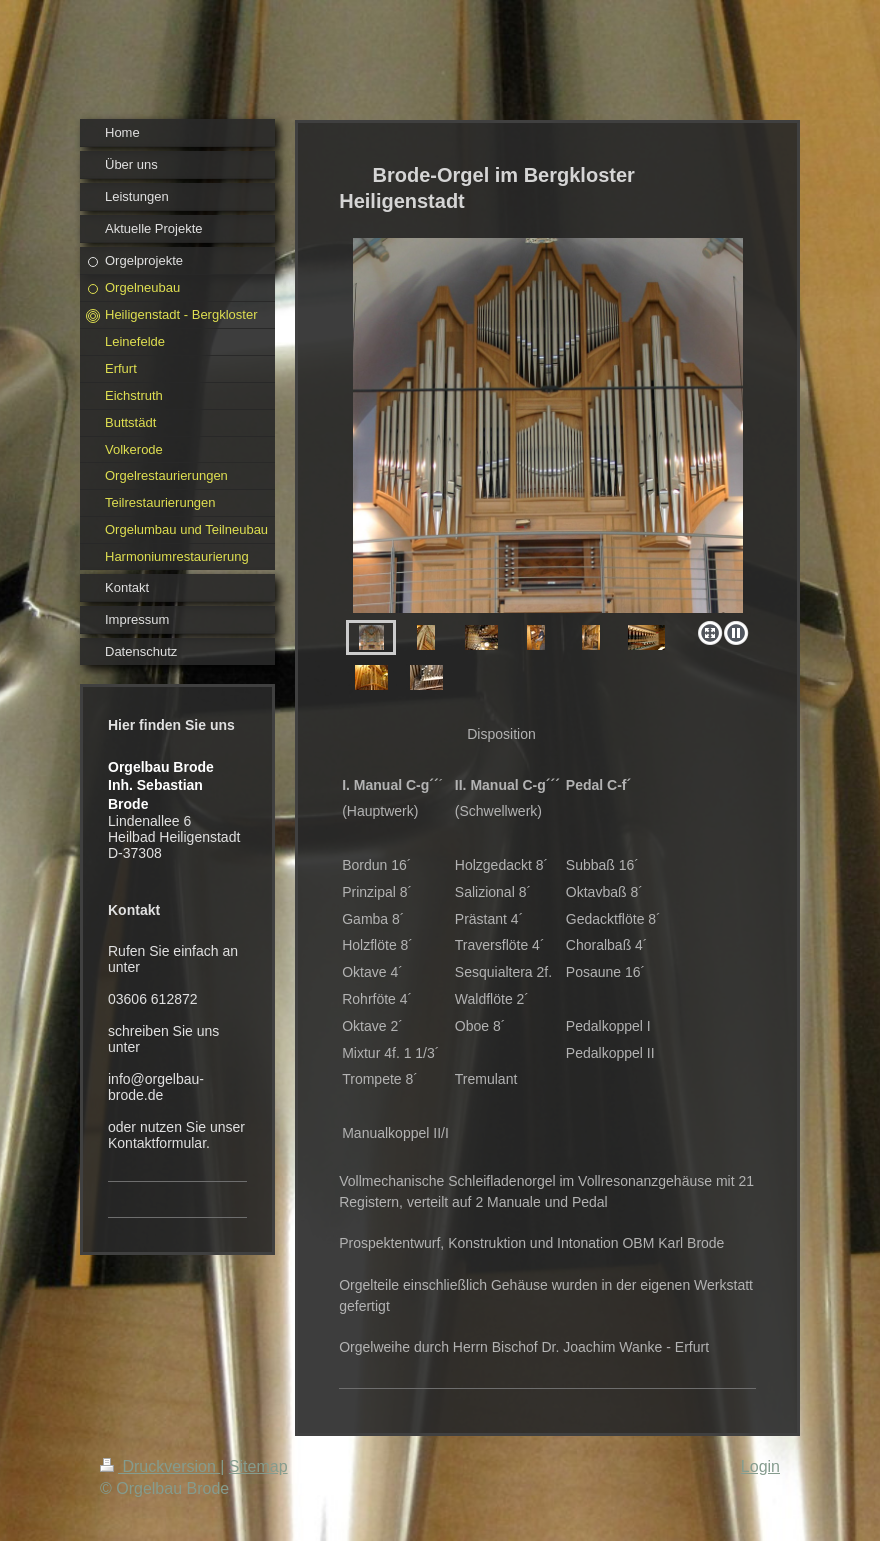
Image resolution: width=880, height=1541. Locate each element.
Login (760, 1466)
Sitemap (258, 1466)
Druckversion (160, 1466)
